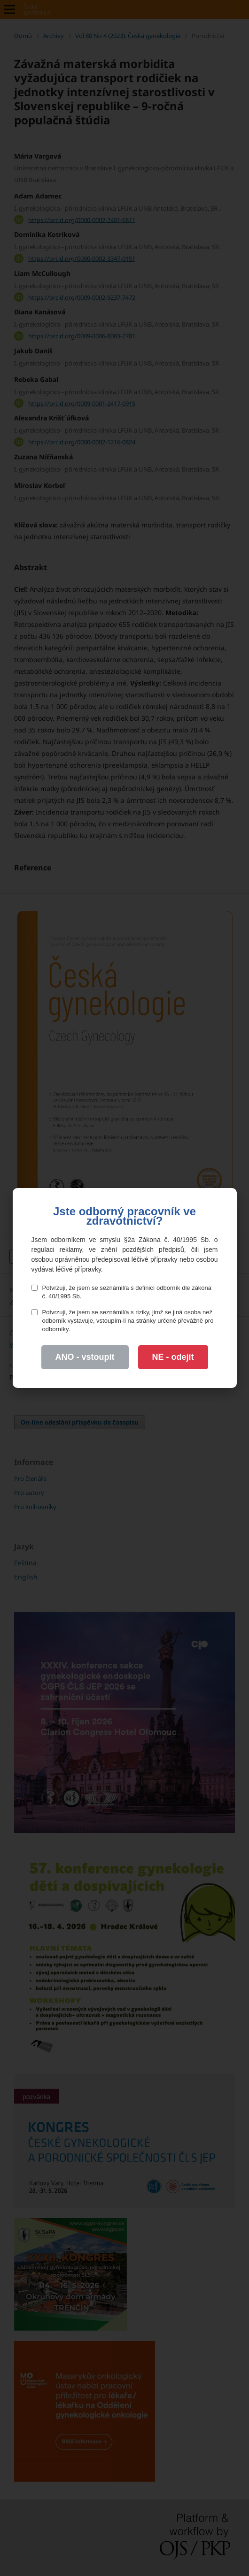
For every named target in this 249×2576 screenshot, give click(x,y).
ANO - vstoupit (85, 1357)
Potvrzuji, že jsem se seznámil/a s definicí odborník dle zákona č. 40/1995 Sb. (121, 1292)
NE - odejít (173, 1357)
